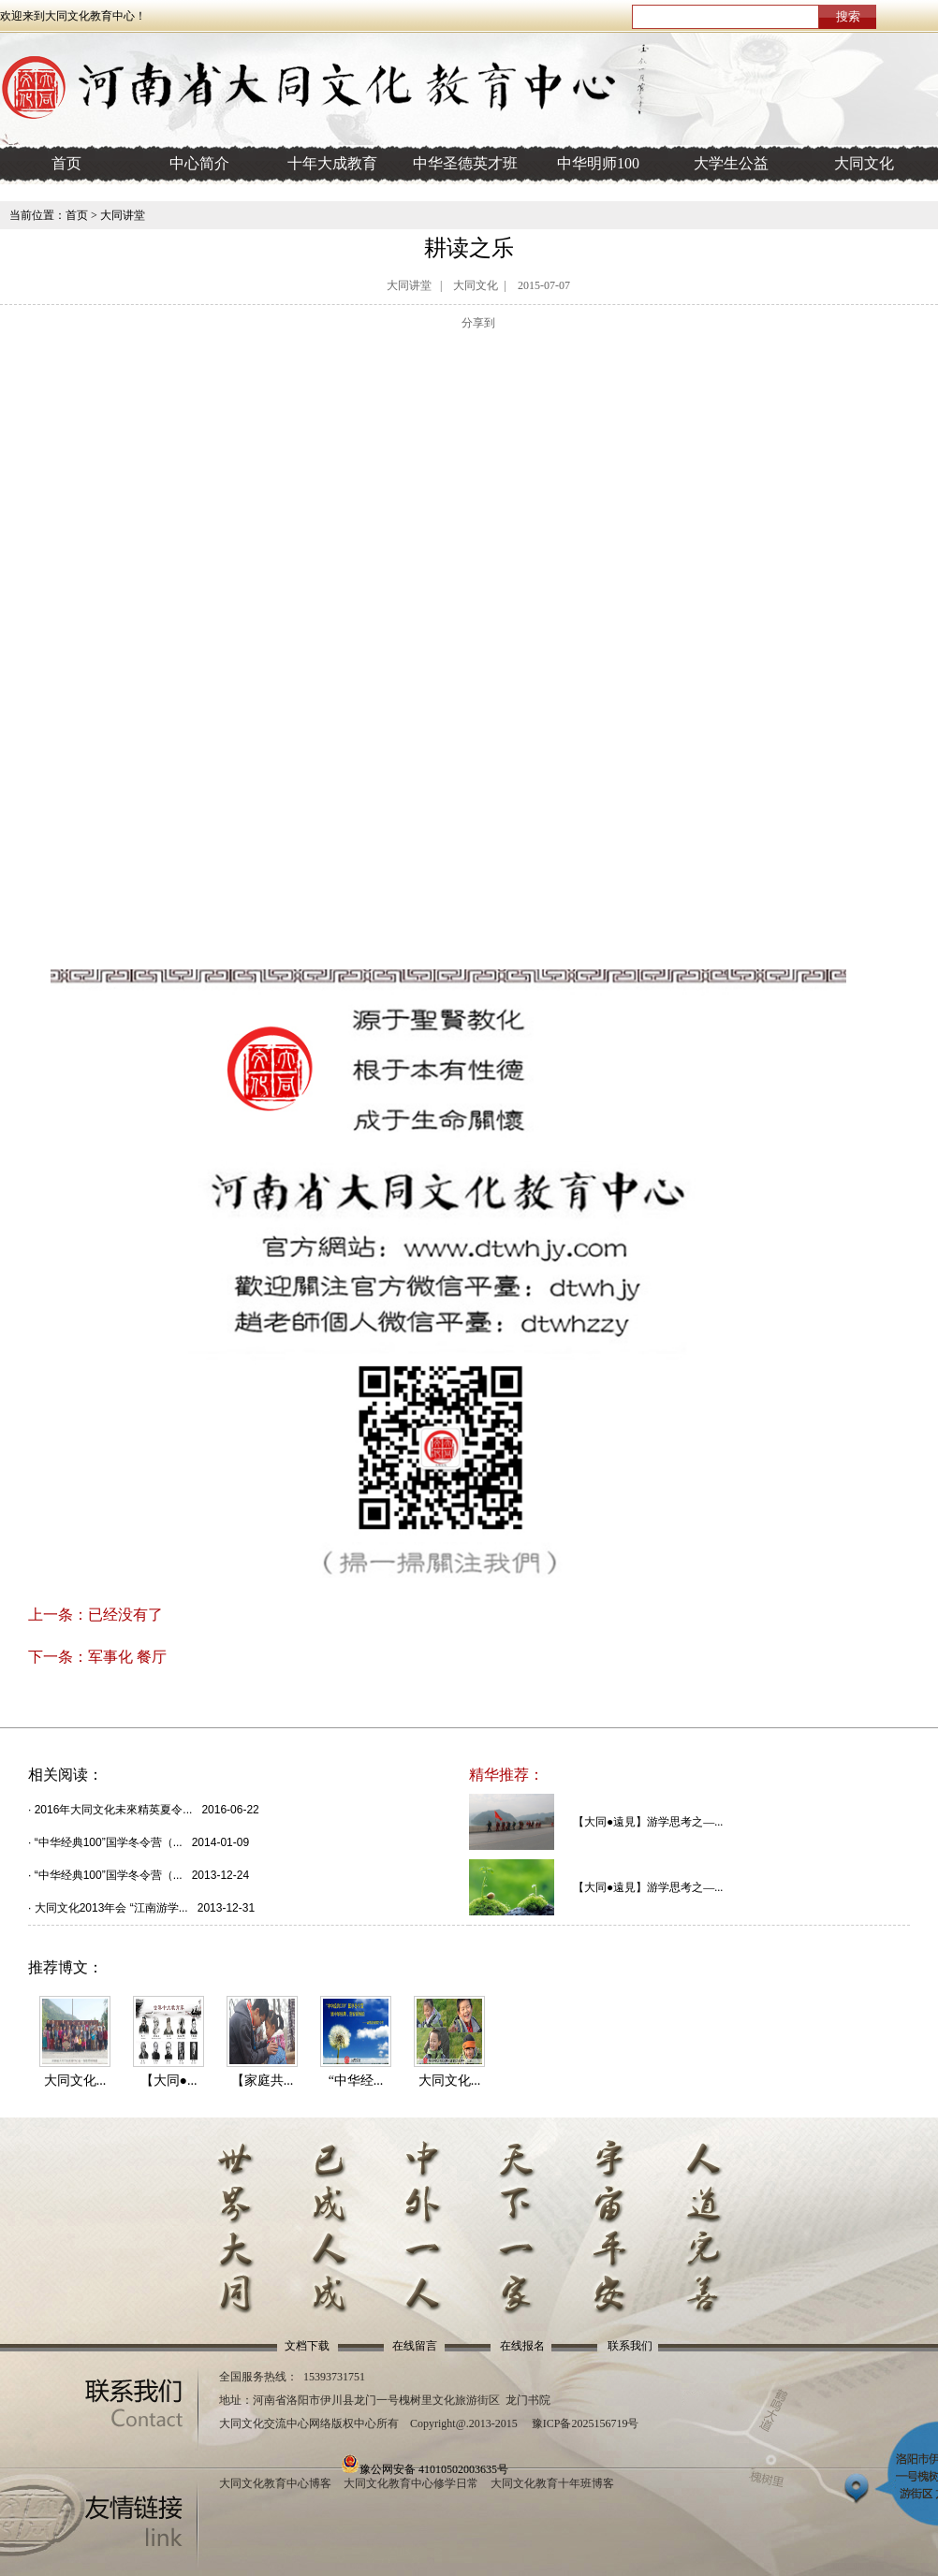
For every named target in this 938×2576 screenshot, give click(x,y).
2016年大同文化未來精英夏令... (114, 1809)
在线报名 (522, 2345)
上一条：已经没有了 (95, 1615)
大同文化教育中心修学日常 (411, 2483)
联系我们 (630, 2345)
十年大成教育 (332, 163)
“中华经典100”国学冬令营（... (109, 1842)
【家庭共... (262, 2081)
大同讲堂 (122, 215)
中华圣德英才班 (465, 163)
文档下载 (307, 2345)
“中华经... (356, 2081)
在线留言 (414, 2345)
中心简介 (199, 163)
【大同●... (169, 2081)
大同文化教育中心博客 (275, 2483)
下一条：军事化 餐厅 (97, 1657)
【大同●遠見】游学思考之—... (648, 1821)
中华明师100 (598, 163)
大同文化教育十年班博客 (552, 2483)
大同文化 (864, 163)
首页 (66, 163)
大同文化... (75, 2081)
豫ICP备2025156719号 (585, 2423)
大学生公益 (731, 163)
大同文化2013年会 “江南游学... (111, 1907)
